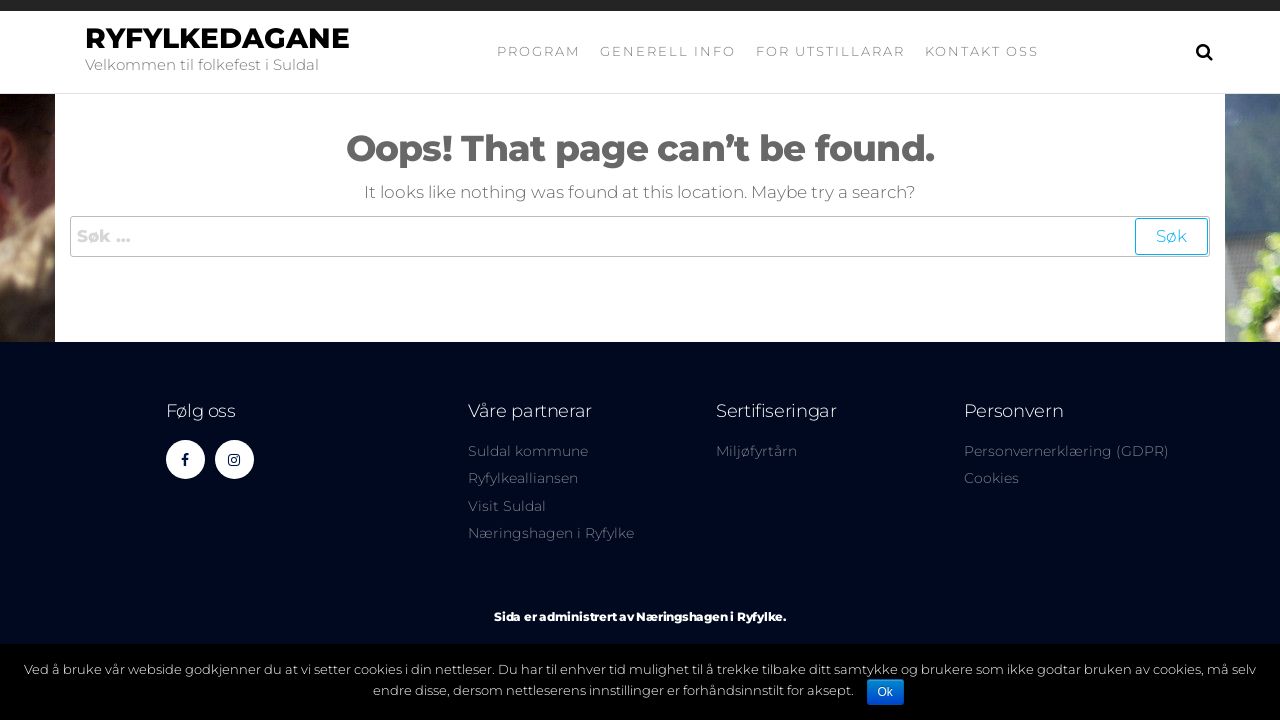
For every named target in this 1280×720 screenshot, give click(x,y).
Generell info (668, 51)
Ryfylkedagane (217, 38)
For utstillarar (830, 51)
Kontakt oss (982, 51)
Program (538, 51)
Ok (885, 692)
